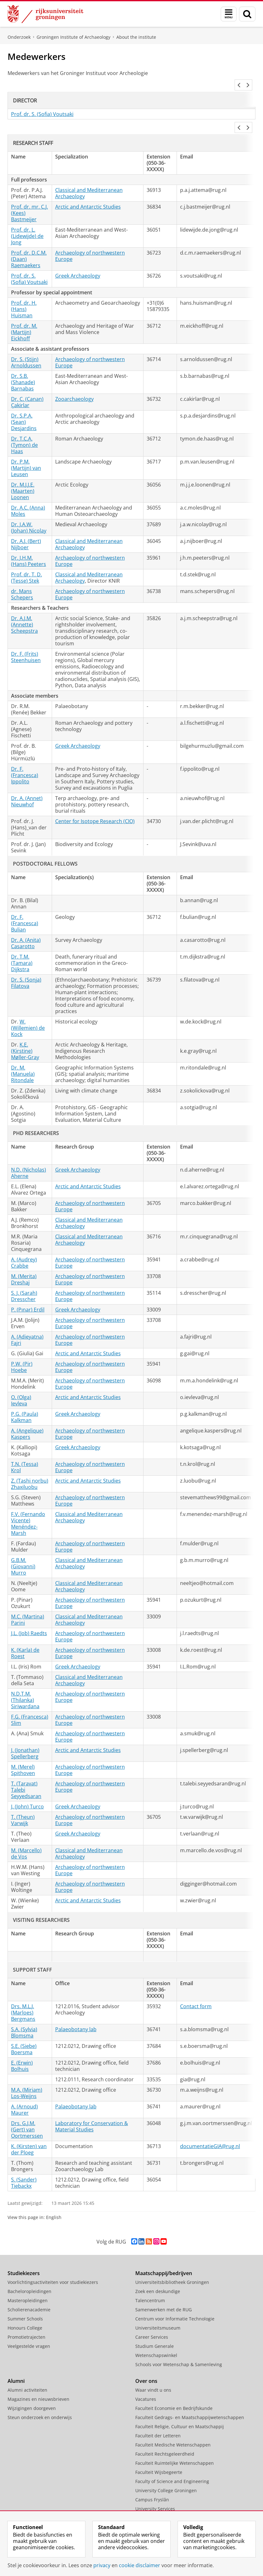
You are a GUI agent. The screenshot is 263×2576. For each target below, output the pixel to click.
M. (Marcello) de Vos (26, 1838)
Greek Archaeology (77, 260)
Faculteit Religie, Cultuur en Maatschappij (179, 2411)
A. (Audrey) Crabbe (24, 1247)
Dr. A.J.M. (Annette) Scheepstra (24, 609)
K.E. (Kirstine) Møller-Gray (25, 1036)
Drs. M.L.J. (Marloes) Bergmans (23, 1997)
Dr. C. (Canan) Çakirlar (27, 387)
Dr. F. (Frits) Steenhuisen (26, 641)
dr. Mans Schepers (22, 579)
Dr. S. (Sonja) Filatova (26, 967)
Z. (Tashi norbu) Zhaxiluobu (29, 1468)
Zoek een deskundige (157, 2276)
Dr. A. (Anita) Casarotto (26, 928)
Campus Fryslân (152, 2484)
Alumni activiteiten (27, 2375)
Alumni (16, 2366)
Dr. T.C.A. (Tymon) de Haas (24, 430)
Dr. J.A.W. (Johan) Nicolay (28, 512)
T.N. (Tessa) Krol (24, 1452)
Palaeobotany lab (75, 2014)
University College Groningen (166, 2475)
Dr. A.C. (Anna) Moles (28, 495)
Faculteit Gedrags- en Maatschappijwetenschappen (189, 2402)
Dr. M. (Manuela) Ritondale (23, 1059)
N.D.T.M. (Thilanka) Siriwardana (25, 1685)
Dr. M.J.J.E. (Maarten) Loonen (22, 476)
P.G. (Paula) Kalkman (24, 1402)
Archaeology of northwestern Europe (90, 240)
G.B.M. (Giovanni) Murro (23, 1551)
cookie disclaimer (139, 2565)
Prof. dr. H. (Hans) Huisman (24, 294)
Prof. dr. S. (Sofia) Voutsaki (42, 106)
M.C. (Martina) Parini (27, 1604)
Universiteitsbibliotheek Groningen (172, 2267)
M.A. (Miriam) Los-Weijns (26, 2077)
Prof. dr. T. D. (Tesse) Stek (26, 562)
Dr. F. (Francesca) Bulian (24, 908)
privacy (101, 2565)
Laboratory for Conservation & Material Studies (91, 2111)
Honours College (25, 2313)
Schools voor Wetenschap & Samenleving (178, 2349)
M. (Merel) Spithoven (23, 1754)
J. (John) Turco (27, 1791)
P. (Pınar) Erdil (27, 1294)
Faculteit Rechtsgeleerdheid (164, 2439)
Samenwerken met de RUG (163, 2294)
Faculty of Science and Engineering (172, 2466)
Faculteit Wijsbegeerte (158, 2457)
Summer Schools (25, 2304)
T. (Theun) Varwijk (23, 1805)
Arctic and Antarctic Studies (88, 191)
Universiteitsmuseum (157, 2313)
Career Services (151, 2322)
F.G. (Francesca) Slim (29, 1704)
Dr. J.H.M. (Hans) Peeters (28, 545)
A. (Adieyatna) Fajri (27, 1324)
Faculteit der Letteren (158, 2420)
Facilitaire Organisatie (158, 2503)
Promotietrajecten (26, 2322)
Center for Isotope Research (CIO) (95, 806)
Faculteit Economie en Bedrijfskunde (174, 2393)
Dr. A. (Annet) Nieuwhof (27, 786)
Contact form (196, 1991)
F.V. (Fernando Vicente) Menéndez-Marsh (28, 1508)
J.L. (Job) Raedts (29, 1618)
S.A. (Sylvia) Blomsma (24, 2017)
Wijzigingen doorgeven (32, 2393)
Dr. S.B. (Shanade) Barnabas (23, 367)
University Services (155, 2494)
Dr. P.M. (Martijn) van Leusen (26, 453)
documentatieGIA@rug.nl (210, 2131)
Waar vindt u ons (153, 2375)
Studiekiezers (24, 2258)
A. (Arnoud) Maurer (24, 2094)
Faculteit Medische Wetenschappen (173, 2430)
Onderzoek (19, 37)
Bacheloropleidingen (29, 2276)
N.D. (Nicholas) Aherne (28, 1157)
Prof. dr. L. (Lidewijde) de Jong (27, 221)
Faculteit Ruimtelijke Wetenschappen (174, 2448)
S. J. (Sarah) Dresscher (24, 1281)
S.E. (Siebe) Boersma (24, 2034)
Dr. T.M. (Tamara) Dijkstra (21, 948)
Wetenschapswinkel (156, 2340)
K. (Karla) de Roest (25, 1638)
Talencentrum (150, 2285)
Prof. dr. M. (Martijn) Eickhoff (24, 317)
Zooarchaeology (74, 383)
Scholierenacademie (29, 2294)
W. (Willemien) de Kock (28, 1013)
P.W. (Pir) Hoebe (21, 1351)
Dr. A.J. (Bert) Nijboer (26, 529)
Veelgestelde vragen (29, 2331)
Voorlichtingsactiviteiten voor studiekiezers (53, 2267)
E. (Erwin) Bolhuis (22, 2050)
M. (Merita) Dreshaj (24, 1264)
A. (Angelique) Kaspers (27, 1418)
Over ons (146, 2366)
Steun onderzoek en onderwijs (40, 2402)
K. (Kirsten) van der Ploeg (29, 2134)
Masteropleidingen (28, 2285)
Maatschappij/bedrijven (163, 2258)
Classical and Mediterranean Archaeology (89, 178)
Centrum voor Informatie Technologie (174, 2304)
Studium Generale (154, 2331)
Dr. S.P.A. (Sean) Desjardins (24, 407)
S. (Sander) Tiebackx (24, 2167)
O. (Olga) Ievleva (21, 1385)
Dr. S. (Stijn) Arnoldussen (26, 347)
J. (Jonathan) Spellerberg (25, 1738)
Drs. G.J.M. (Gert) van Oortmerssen (27, 2114)
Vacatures (145, 2384)
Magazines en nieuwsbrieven (38, 2384)
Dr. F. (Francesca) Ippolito (24, 760)
